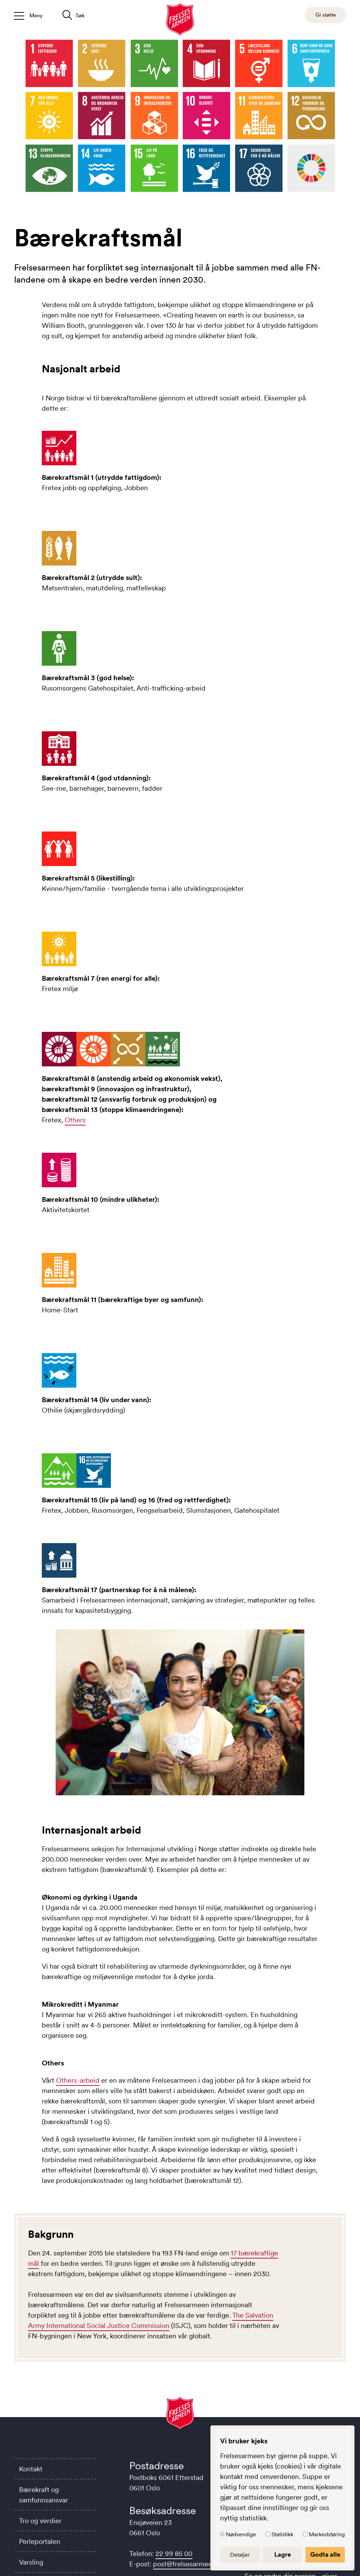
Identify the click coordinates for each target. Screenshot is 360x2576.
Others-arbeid (78, 2080)
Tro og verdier (40, 2520)
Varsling (31, 2562)
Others (75, 1119)
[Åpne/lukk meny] (28, 15)
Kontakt (30, 2468)
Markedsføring (327, 2534)
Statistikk (282, 2534)
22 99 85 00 (173, 2553)
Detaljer (240, 2554)
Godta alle (325, 2554)
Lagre (282, 2554)
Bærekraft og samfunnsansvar (43, 2494)
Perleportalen (39, 2541)
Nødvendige (241, 2534)
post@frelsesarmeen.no (189, 2563)
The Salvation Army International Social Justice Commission (150, 2320)
